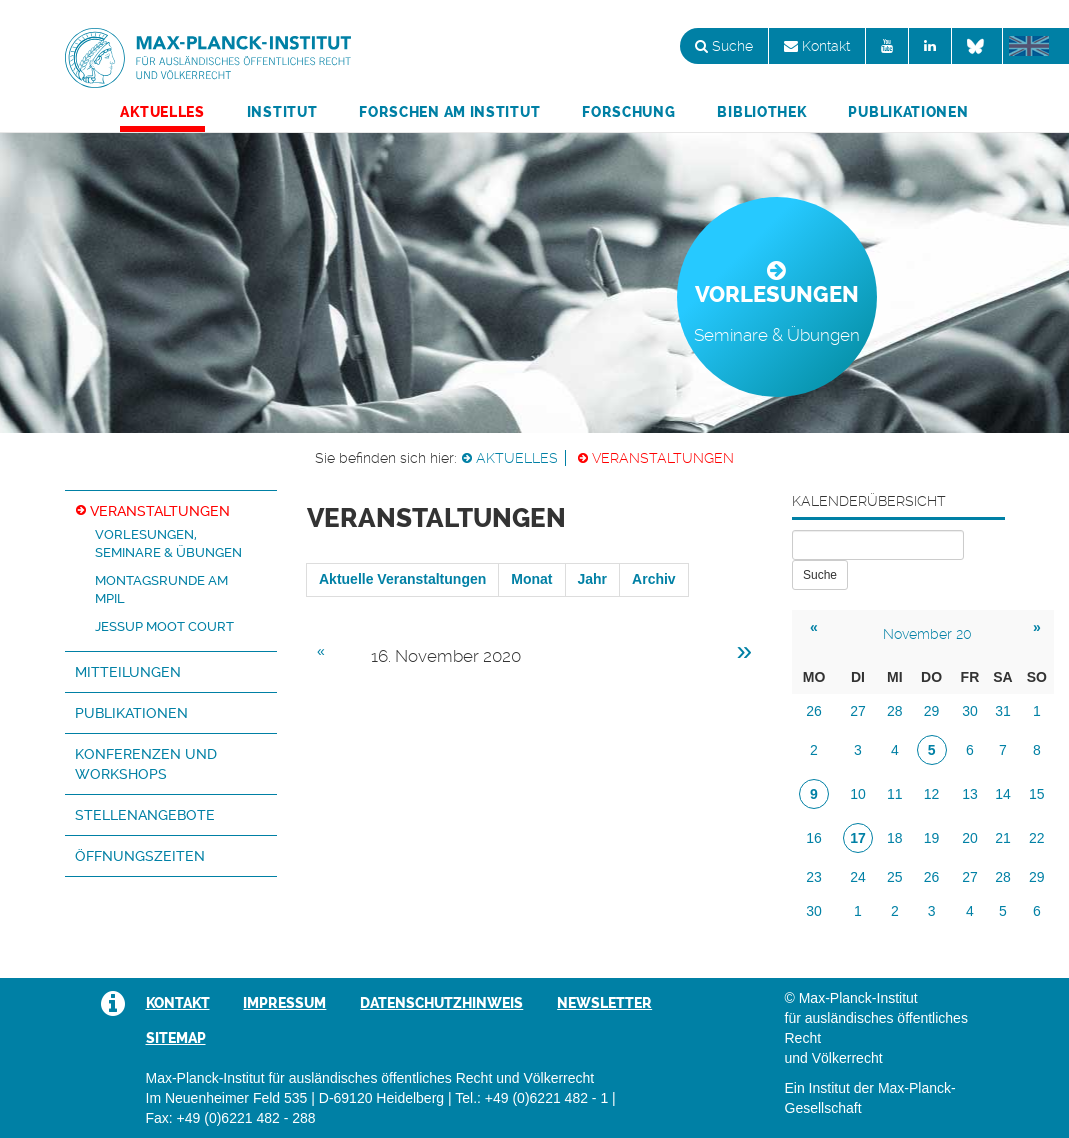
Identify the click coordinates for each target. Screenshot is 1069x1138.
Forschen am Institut (449, 112)
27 (858, 711)
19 (932, 838)
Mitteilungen (128, 672)
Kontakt (817, 46)
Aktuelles (162, 112)
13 (970, 794)
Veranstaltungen (663, 458)
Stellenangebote (145, 815)
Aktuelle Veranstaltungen (402, 579)
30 (970, 711)
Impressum (284, 1003)
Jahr (593, 579)
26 (814, 711)
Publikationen (908, 112)
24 (858, 877)
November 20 (927, 634)
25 (895, 877)
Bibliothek (761, 112)
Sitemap (176, 1038)
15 (1037, 794)
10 (858, 794)
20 (970, 838)
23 (814, 877)
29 (932, 711)
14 (1003, 794)
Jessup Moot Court (164, 626)
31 (1003, 711)
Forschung (628, 112)
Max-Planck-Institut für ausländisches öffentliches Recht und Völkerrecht (208, 58)
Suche (724, 46)
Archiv (654, 579)
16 (814, 838)
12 (932, 794)
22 (1037, 838)
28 (895, 711)
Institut (282, 112)
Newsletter (604, 1003)
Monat (531, 579)
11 (895, 794)
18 (895, 838)
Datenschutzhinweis (441, 1003)
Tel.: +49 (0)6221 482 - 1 (531, 1098)
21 (1003, 838)
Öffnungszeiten (140, 856)
